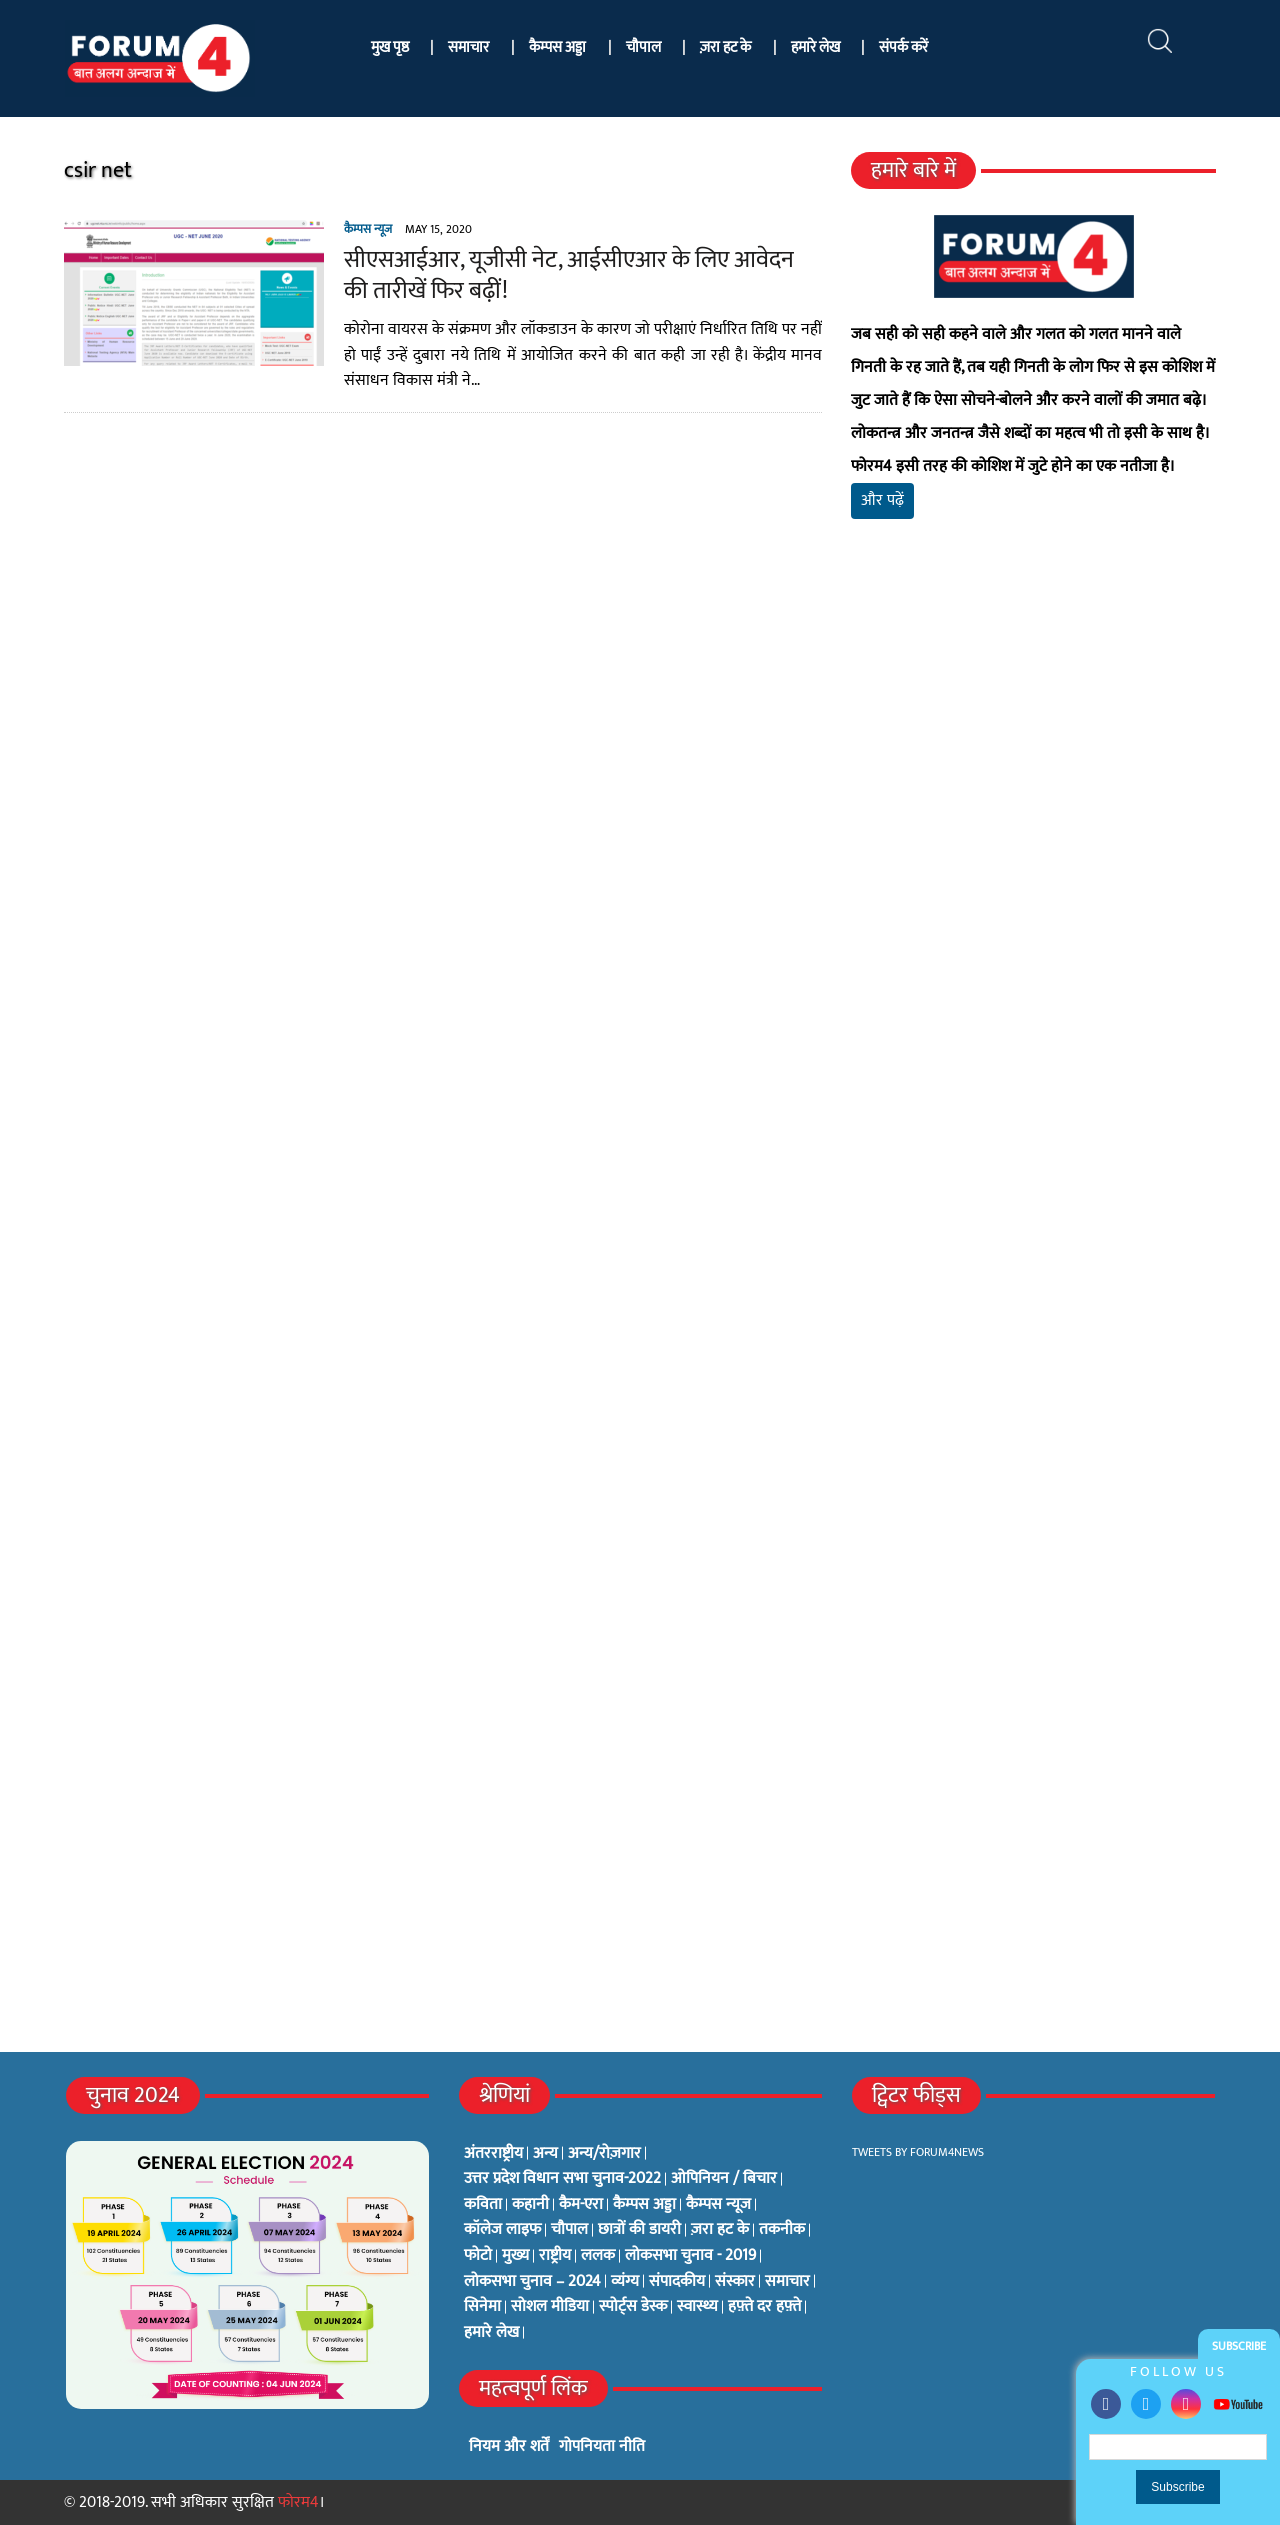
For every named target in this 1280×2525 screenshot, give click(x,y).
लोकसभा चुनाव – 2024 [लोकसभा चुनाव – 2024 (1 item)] (532, 2282)
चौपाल (643, 47)
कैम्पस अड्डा (557, 47)
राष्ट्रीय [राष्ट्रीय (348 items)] (555, 2256)
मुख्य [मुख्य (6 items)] (515, 2256)
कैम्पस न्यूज (368, 229)
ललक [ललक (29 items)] (598, 2256)
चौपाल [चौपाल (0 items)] (569, 2230)
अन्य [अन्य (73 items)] (545, 2154)
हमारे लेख (815, 47)
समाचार (468, 47)
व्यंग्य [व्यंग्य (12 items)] (625, 2282)
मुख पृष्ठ (390, 47)
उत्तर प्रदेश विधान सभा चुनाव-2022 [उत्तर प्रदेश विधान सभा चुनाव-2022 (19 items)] (562, 2179)
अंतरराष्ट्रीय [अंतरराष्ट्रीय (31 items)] (493, 2154)
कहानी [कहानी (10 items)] (530, 2205)
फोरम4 (298, 2502)
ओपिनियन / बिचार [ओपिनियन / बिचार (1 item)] (724, 2179)
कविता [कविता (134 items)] (483, 2205)
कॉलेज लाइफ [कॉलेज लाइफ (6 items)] (502, 2230)
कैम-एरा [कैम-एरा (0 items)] (581, 2205)
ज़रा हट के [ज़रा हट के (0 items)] (720, 2230)
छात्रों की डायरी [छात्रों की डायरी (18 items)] (639, 2230)
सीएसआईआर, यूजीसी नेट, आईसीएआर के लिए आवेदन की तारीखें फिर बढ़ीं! (569, 275)
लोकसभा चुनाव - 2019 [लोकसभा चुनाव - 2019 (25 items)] (690, 2256)
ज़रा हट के (725, 47)
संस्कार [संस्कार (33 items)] (735, 2282)
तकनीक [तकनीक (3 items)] (782, 2230)
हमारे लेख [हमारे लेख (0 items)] (491, 2333)
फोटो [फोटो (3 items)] (478, 2256)
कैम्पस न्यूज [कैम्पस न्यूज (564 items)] (718, 2205)
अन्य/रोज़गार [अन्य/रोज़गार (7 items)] (604, 2154)
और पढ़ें (882, 500)
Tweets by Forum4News (918, 2152)
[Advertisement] (1033, 770)
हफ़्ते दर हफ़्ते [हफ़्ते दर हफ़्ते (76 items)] (764, 2307)
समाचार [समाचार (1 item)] (787, 2282)
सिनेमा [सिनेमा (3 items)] (482, 2307)
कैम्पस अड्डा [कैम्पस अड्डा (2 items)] (644, 2205)
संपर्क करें (903, 47)
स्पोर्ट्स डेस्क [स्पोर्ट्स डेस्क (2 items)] (633, 2307)
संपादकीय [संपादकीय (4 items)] (677, 2282)
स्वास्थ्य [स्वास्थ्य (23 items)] (697, 2307)
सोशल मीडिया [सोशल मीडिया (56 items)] (550, 2307)
